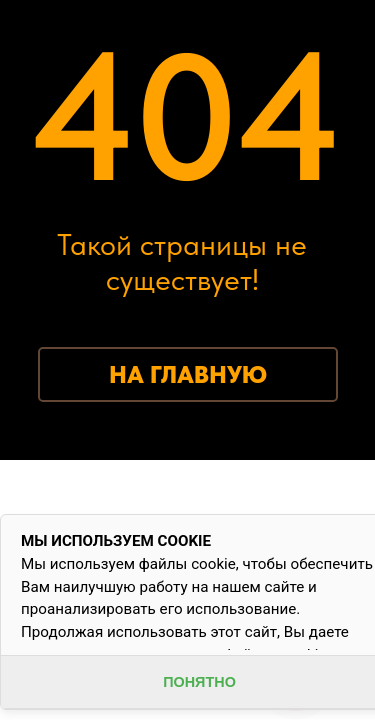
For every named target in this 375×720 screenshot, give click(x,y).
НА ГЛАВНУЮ (188, 374)
